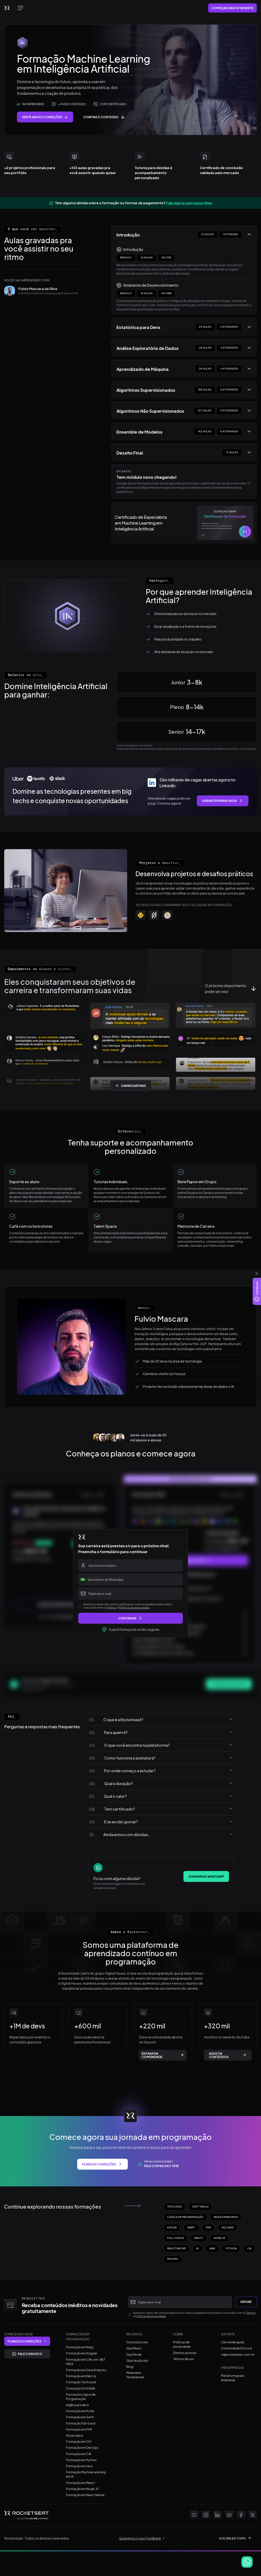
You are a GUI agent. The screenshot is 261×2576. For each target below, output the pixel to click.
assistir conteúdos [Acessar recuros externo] (228, 2055)
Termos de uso (183, 2361)
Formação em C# (79, 2469)
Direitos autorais (184, 2354)
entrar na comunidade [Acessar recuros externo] (163, 2055)
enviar (246, 2302)
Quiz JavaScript (136, 2362)
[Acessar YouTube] (229, 2540)
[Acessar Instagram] (206, 2540)
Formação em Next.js (82, 2384)
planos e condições (102, 2164)
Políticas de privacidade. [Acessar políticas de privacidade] (150, 2316)
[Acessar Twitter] (252, 2540)
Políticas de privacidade (181, 2345)
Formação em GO (80, 2456)
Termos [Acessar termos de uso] (111, 1607)
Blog (128, 2369)
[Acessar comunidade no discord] (194, 2540)
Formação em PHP (80, 2443)
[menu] (20, 8)
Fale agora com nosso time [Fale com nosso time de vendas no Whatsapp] (189, 203)
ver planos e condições (45, 117)
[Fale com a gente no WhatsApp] (247, 2562)
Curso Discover (136, 2342)
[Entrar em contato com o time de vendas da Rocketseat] (158, 2164)
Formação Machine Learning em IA (81, 2492)
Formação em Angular (83, 2354)
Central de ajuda (233, 2342)
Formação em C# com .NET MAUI (83, 2363)
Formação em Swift (81, 2429)
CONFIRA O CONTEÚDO (104, 116)
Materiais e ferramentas (133, 2378)
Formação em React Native (82, 2517)
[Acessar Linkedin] (217, 2540)
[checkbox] (80, 1606)
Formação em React (82, 2501)
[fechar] (256, 1273)
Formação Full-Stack (82, 2436)
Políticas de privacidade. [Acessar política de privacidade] (134, 1607)
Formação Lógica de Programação (82, 2407)
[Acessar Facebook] (241, 2540)
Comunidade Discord (236, 2349)
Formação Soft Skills (82, 2397)
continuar (130, 1618)
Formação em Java (80, 2483)
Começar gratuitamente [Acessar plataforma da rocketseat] (232, 8)
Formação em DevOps (83, 2463)
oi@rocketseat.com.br (237, 2356)
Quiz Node (132, 2356)
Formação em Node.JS (83, 2508)
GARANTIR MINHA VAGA (222, 800)
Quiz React (133, 2349)
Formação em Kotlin (81, 2423)
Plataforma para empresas (232, 2380)
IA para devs (75, 2449)
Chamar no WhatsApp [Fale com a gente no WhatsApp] (206, 1876)
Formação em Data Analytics (81, 2375)
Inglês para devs (78, 2416)
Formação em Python (83, 2476)
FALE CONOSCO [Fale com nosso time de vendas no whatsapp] (27, 2354)
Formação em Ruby (81, 2347)
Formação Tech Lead (82, 2391)
